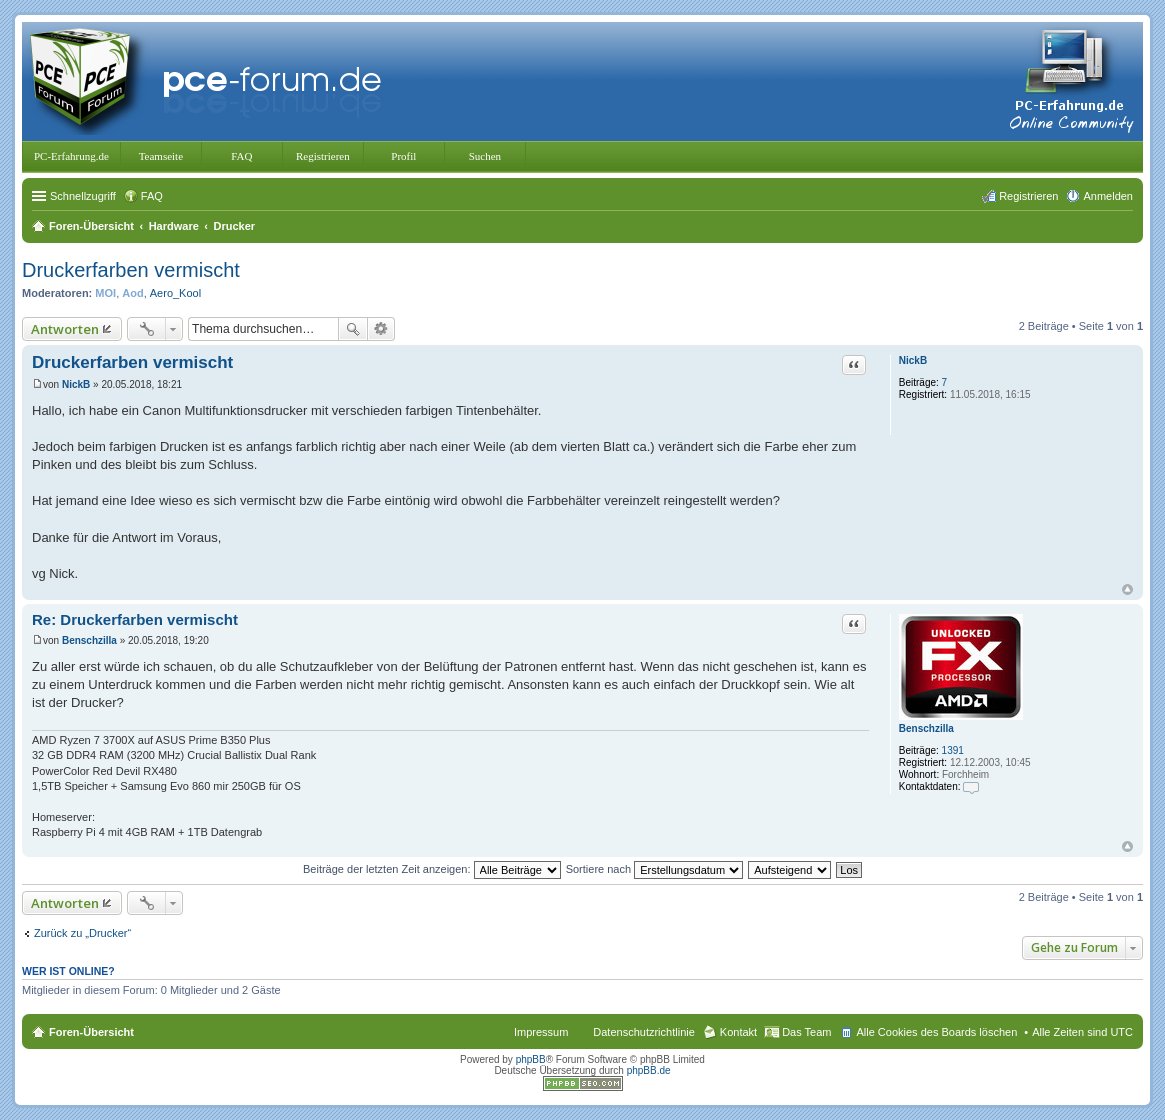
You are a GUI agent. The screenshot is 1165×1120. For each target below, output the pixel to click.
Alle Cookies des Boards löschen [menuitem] (936, 1032)
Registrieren (323, 156)
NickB (913, 360)
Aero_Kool (175, 293)
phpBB (531, 1059)
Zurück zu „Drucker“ (82, 933)
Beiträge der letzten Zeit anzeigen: (432, 869)
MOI (105, 293)
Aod (132, 293)
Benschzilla (926, 728)
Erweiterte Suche (381, 329)
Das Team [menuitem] (806, 1032)
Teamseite (161, 156)
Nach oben (1127, 589)
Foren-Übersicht (91, 1032)
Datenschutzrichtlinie (644, 1032)
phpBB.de (649, 1070)
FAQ (241, 156)
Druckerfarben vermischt (131, 270)
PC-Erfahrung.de (71, 156)
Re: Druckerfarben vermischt (135, 619)
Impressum (541, 1032)
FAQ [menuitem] (152, 196)
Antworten (65, 329)
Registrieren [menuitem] (1028, 196)
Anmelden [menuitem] (1108, 196)
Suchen (485, 156)
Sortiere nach (654, 869)
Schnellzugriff (83, 196)
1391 (953, 750)
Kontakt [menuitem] (738, 1032)
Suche (353, 329)
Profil (403, 156)
